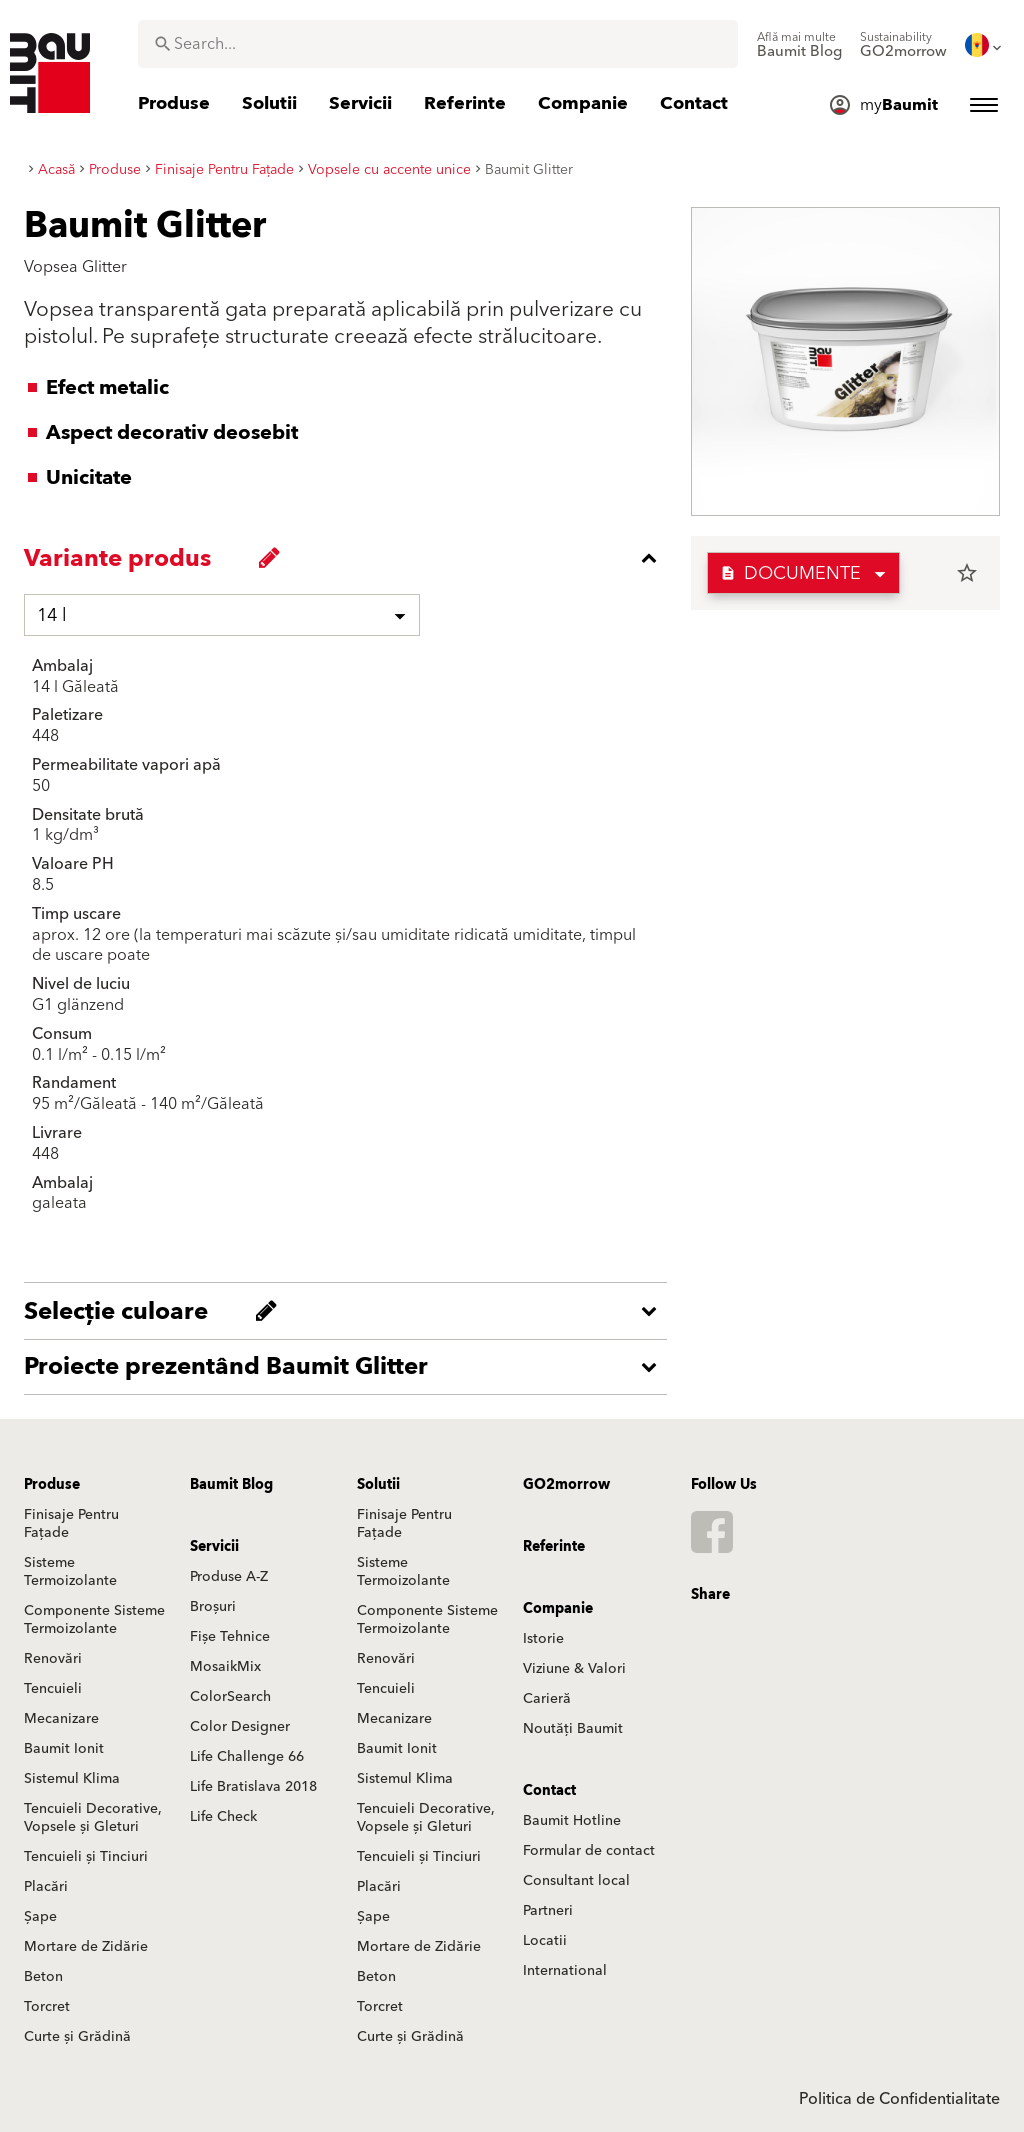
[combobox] (438, 44)
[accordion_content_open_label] (350, 1311)
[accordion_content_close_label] (350, 558)
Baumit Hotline (572, 1821)
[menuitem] (799, 45)
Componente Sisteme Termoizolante (94, 1620)
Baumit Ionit (64, 1749)
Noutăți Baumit (573, 1729)
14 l (52, 615)
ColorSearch (230, 1697)
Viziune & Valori (574, 1669)
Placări (46, 1887)
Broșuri (213, 1607)
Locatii (545, 1941)
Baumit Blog (231, 1485)
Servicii (214, 1547)
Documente (790, 573)
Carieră (547, 1699)
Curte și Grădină (77, 2037)
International (565, 1971)
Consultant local (576, 1881)
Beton (43, 1977)
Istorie (543, 1639)
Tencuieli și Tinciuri (86, 1857)
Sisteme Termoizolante (70, 1572)
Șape (40, 1917)
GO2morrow (566, 1485)
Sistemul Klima (72, 1779)
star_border (967, 573)
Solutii (378, 1485)
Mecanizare (61, 1719)
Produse (52, 1485)
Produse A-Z (229, 1577)
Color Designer (240, 1727)
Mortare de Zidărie (86, 1947)
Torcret (47, 2007)
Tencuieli (53, 1689)
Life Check (223, 1817)
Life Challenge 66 (247, 1757)
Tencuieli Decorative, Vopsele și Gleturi (93, 1818)
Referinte (554, 1547)
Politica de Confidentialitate (899, 2099)
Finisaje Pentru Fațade (71, 1524)
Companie (558, 1609)
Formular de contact (589, 1851)
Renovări (53, 1659)
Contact (549, 1791)
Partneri (548, 1911)
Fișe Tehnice (230, 1637)
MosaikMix (225, 1667)
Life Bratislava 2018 (253, 1787)
